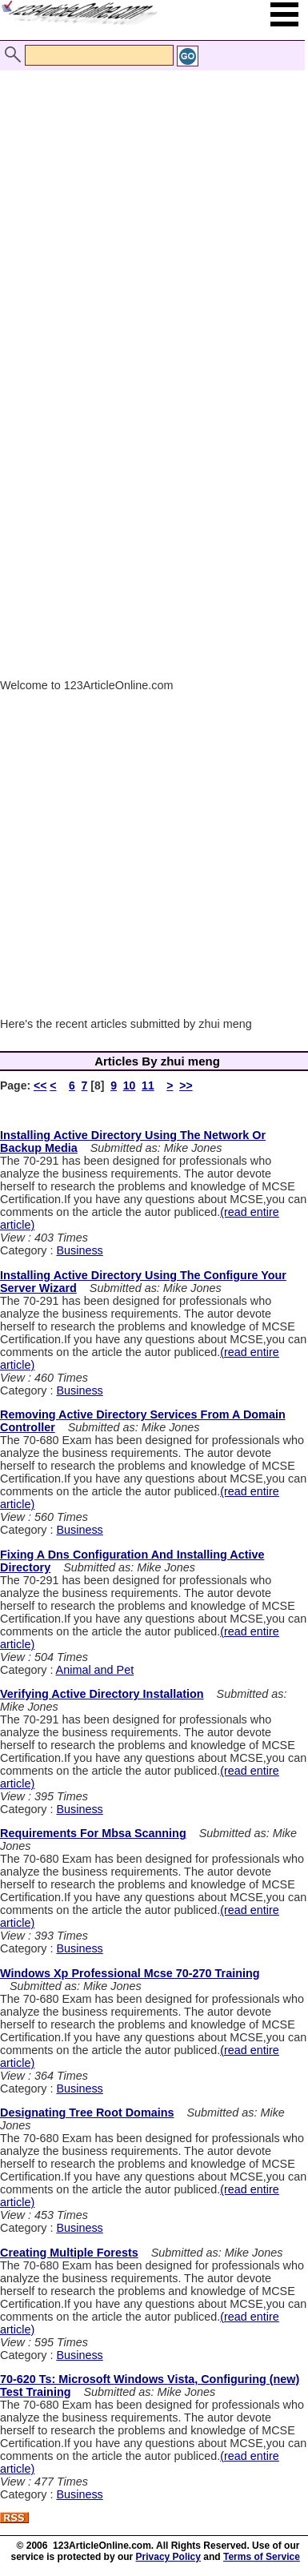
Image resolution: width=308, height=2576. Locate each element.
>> (185, 1085)
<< (40, 1085)
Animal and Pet (95, 1669)
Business (79, 1250)
